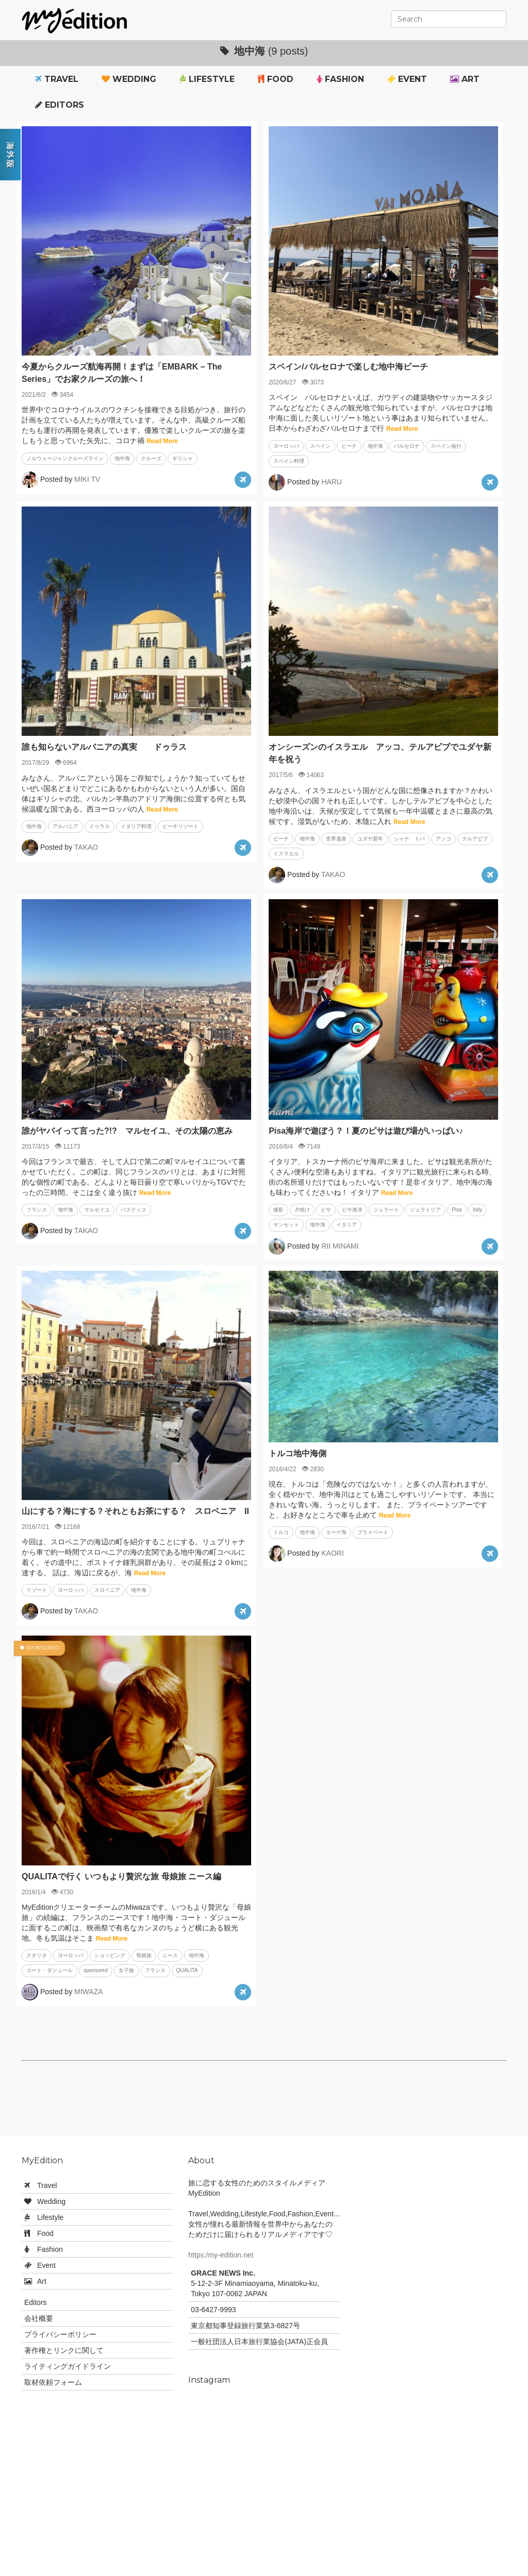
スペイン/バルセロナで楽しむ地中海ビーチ (348, 366)
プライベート (372, 1532)
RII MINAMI (339, 1245)
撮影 (278, 1210)
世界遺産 (336, 838)
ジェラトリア (425, 1210)
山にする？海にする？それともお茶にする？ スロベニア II (135, 1511)
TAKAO (86, 847)
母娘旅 (144, 1955)
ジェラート (386, 1210)
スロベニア (107, 1590)
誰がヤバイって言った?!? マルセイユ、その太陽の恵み (127, 1130)
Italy (477, 1210)
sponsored (96, 1970)
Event (407, 79)
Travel (56, 79)
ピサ (326, 1210)
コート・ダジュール (49, 1970)
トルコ (281, 1532)
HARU (331, 482)
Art (465, 79)
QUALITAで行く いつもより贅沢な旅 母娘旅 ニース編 (121, 1876)
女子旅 (126, 1970)
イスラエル (286, 853)
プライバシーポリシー (60, 2334)
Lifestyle (207, 79)
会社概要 (38, 2318)
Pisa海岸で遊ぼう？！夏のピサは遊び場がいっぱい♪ (366, 1130)
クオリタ (36, 1955)
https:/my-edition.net (220, 2255)
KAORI (332, 1553)
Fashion (340, 79)
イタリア (346, 1224)
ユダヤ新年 (370, 838)
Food (275, 79)
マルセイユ (97, 1210)
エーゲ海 (336, 1532)
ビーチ (349, 446)
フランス (36, 1210)
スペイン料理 (288, 461)
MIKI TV (87, 479)
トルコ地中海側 (297, 1453)
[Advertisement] (264, 2102)
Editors (59, 105)
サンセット (286, 1224)
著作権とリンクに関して (64, 2350)
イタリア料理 (136, 826)
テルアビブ (475, 838)
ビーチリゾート (180, 826)
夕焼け (302, 1210)
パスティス (133, 1210)
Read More (162, 441)
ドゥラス (99, 826)
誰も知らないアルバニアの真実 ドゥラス (104, 747)
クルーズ (151, 458)
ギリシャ (182, 458)
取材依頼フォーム (53, 2382)
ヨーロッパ (286, 446)
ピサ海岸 (352, 1210)
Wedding (129, 79)
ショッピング (109, 1955)
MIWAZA (88, 1991)
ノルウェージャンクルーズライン (65, 458)
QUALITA (187, 1970)
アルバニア (65, 826)
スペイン (320, 446)
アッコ (443, 838)
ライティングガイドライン (67, 2366)
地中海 (122, 458)
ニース (170, 1955)
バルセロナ (407, 446)
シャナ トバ (409, 838)
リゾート (36, 1590)
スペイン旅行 (446, 446)
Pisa (456, 1210)
